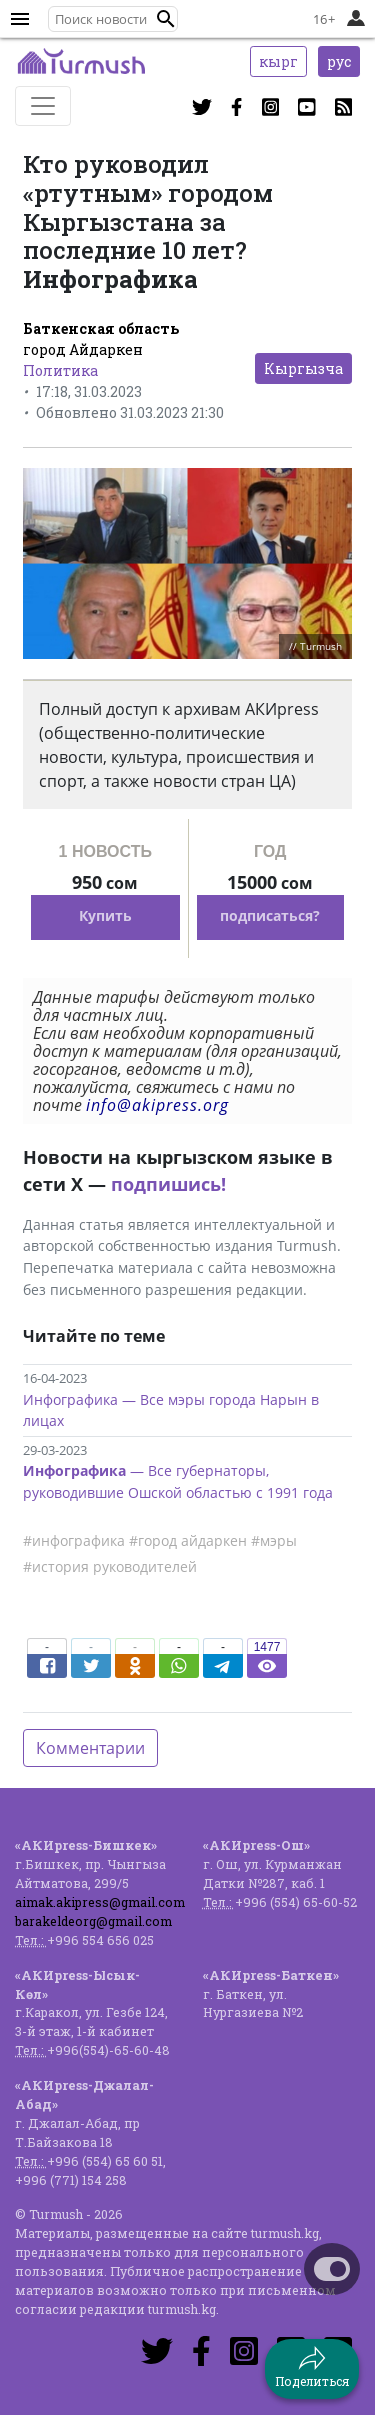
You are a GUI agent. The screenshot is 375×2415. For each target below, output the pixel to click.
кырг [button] (278, 61)
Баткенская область (101, 328)
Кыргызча (303, 368)
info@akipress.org (157, 1105)
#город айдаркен (188, 1540)
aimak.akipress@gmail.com (100, 1902)
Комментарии (90, 1748)
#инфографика (74, 1540)
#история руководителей (110, 1566)
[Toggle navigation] (43, 106)
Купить (105, 915)
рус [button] (339, 61)
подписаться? (270, 915)
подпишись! (168, 1184)
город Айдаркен (83, 349)
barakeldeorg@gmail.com (93, 1921)
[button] (166, 19)
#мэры (274, 1540)
